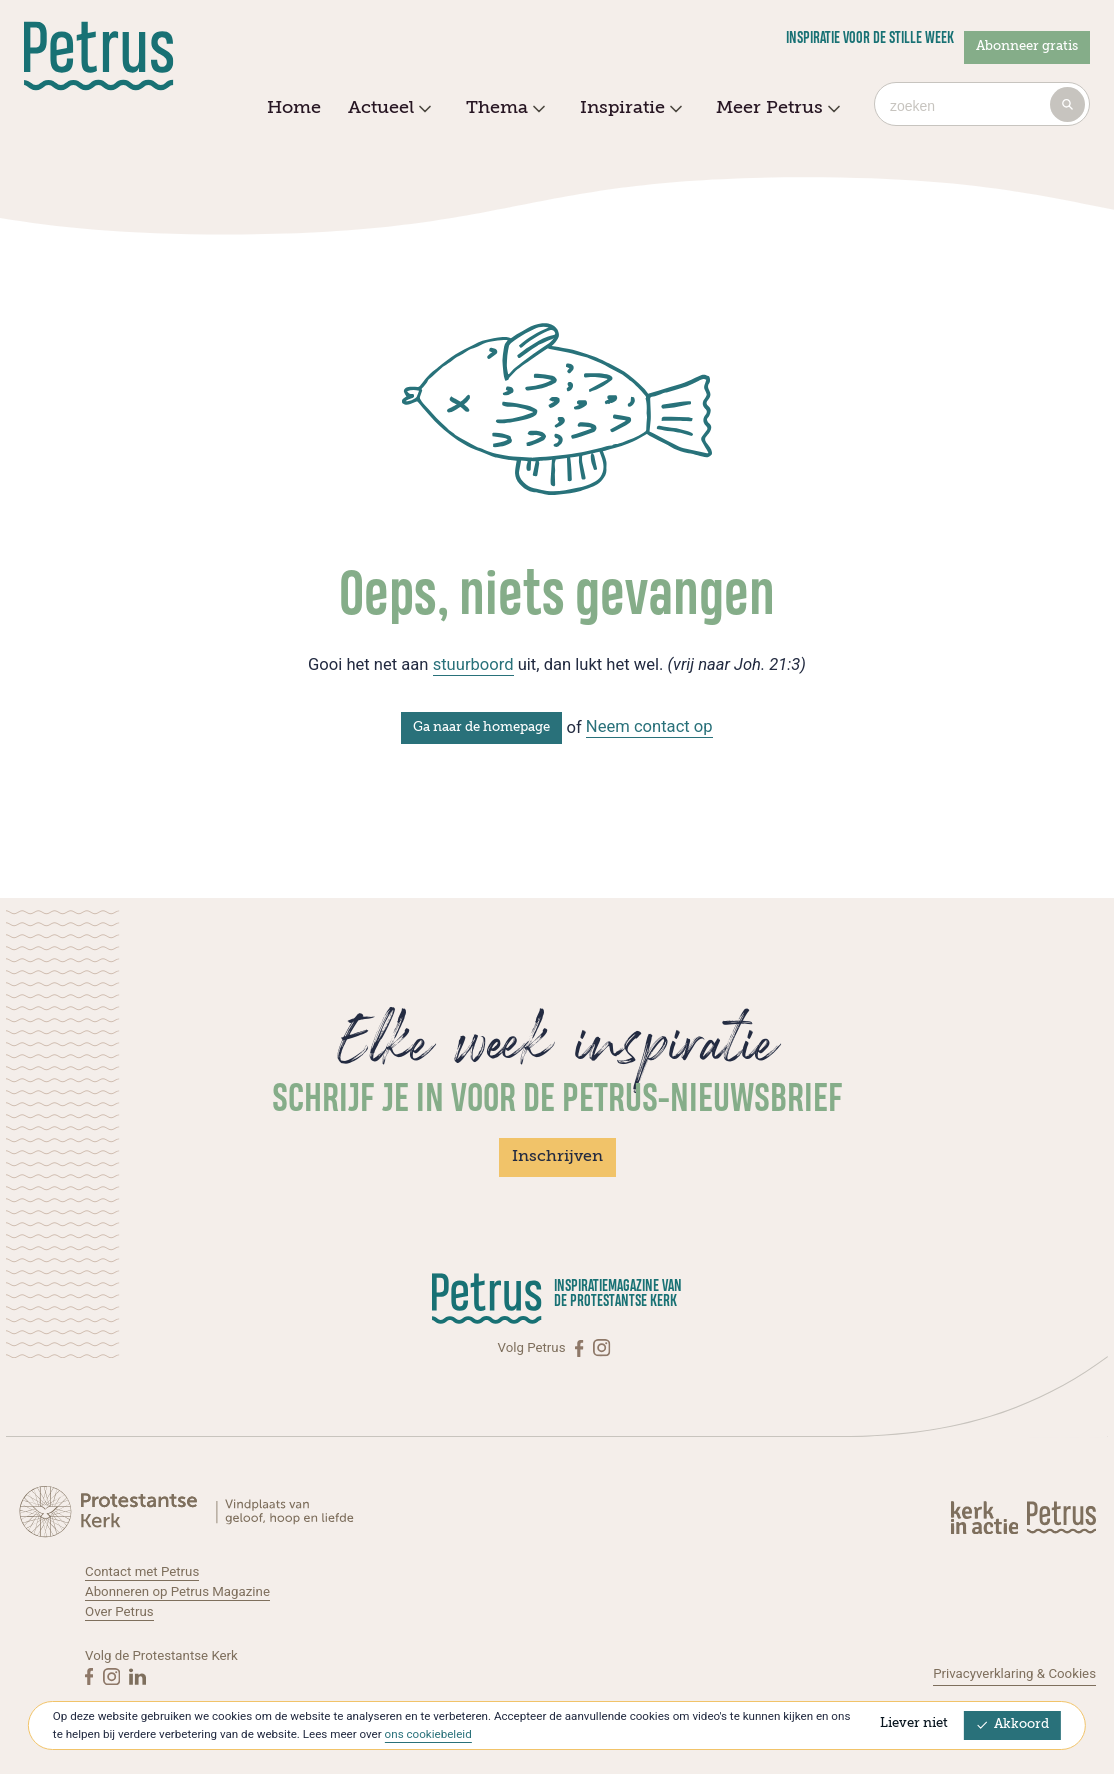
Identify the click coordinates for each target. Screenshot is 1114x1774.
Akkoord (1012, 1724)
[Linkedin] (137, 1676)
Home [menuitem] (294, 108)
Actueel (387, 109)
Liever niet (914, 1723)
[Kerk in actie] (986, 1517)
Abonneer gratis (1027, 46)
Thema (503, 109)
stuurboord (473, 664)
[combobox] (982, 104)
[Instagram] (601, 1348)
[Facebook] (581, 1348)
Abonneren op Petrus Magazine (177, 1591)
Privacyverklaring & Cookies (1014, 1673)
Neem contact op (649, 726)
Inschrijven (557, 1157)
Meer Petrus (775, 109)
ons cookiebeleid (428, 1734)
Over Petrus (119, 1611)
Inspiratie (628, 109)
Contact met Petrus (142, 1571)
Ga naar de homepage (481, 727)
